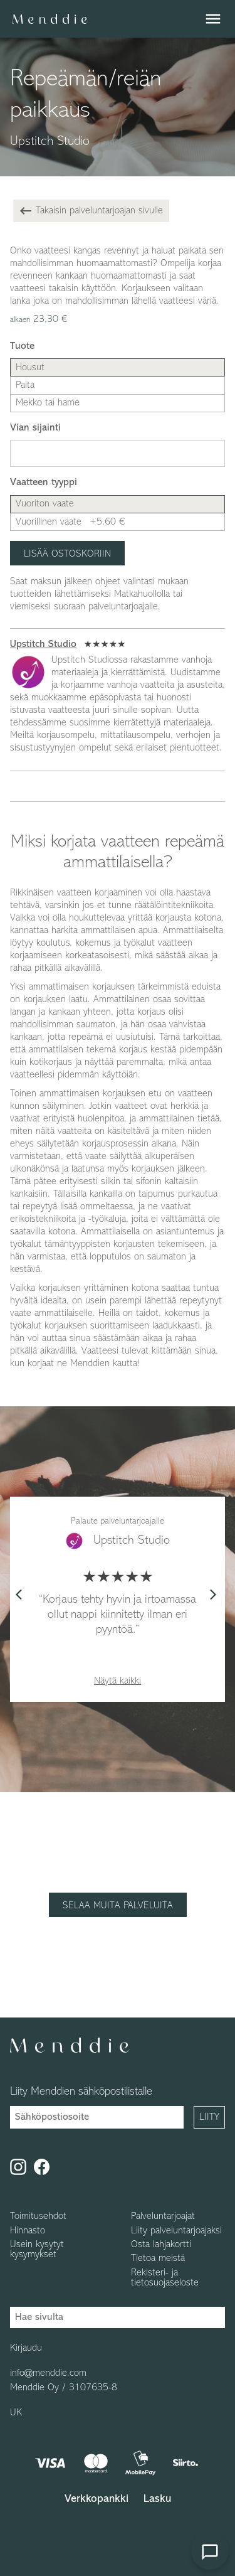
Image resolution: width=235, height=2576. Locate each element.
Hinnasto (27, 2231)
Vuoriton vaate (45, 504)
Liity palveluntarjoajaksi (176, 2231)
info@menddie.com (48, 2373)
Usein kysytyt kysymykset (37, 2250)
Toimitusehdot (38, 2216)
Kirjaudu (26, 2348)
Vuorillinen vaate (70, 522)
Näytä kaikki (117, 1681)
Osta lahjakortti (161, 2245)
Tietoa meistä (158, 2258)
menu (213, 18)
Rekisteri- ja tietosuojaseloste (165, 2278)
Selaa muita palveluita (118, 1906)
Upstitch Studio (43, 644)
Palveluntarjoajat (163, 2216)
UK (16, 2413)
